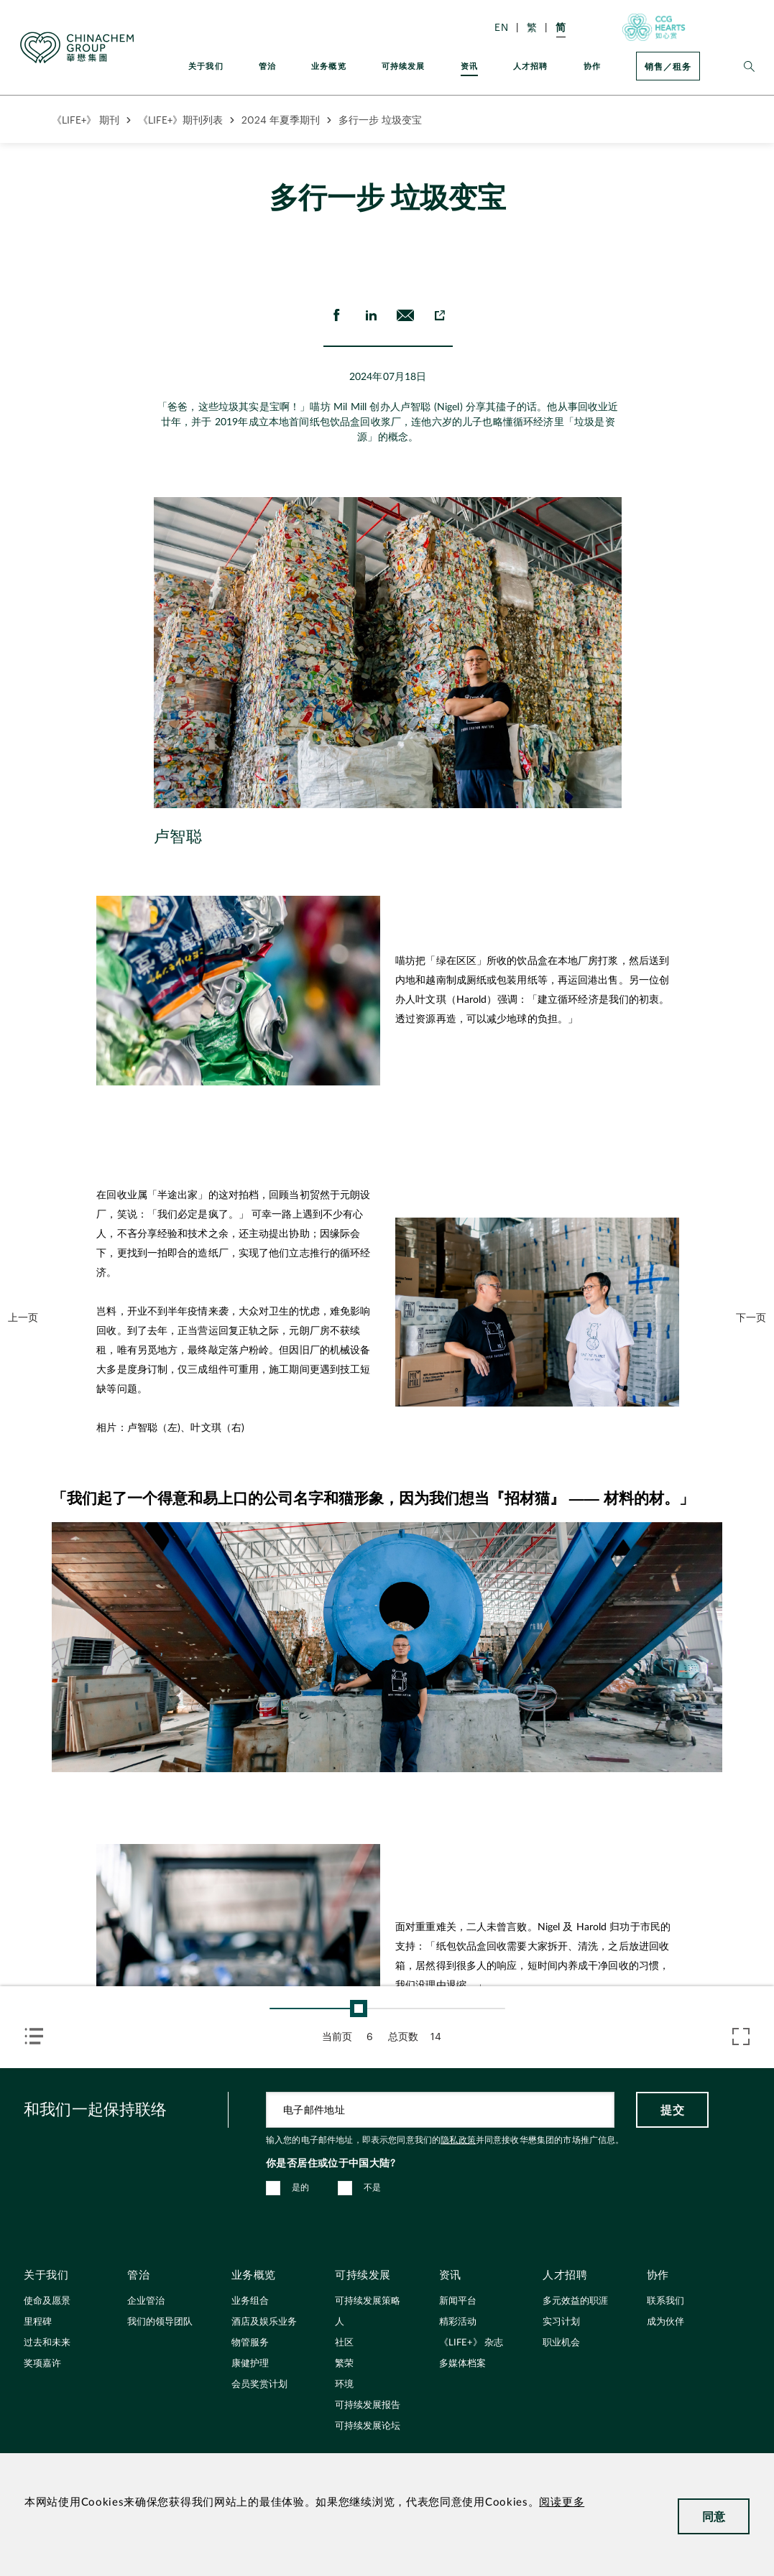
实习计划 (561, 2322)
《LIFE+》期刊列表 (180, 119)
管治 (267, 65)
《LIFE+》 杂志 (471, 2343)
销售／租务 (668, 66)
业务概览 (328, 65)
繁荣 (344, 2363)
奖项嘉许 (42, 2363)
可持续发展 (403, 65)
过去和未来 (47, 2343)
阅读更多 (561, 2502)
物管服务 (250, 2343)
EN (501, 27)
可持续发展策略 (367, 2301)
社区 (344, 2343)
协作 (592, 65)
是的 (301, 2187)
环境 (344, 2384)
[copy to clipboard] (439, 315)
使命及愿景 (47, 2301)
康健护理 (250, 2363)
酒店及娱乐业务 (264, 2322)
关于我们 (206, 65)
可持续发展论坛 (367, 2426)
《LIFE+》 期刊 (85, 119)
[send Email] (405, 315)
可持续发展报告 (367, 2405)
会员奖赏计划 (259, 2384)
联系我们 (665, 2301)
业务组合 (250, 2301)
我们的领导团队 (160, 2322)
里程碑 (38, 2322)
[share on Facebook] (336, 315)
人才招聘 (530, 65)
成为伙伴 (665, 2322)
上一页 (23, 1317)
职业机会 (561, 2343)
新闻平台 (457, 2301)
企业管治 (146, 2301)
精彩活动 (457, 2322)
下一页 (751, 1317)
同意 (714, 2516)
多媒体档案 (462, 2363)
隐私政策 (458, 2140)
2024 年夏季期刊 (280, 119)
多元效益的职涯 (575, 2301)
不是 (373, 2187)
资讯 (469, 65)
